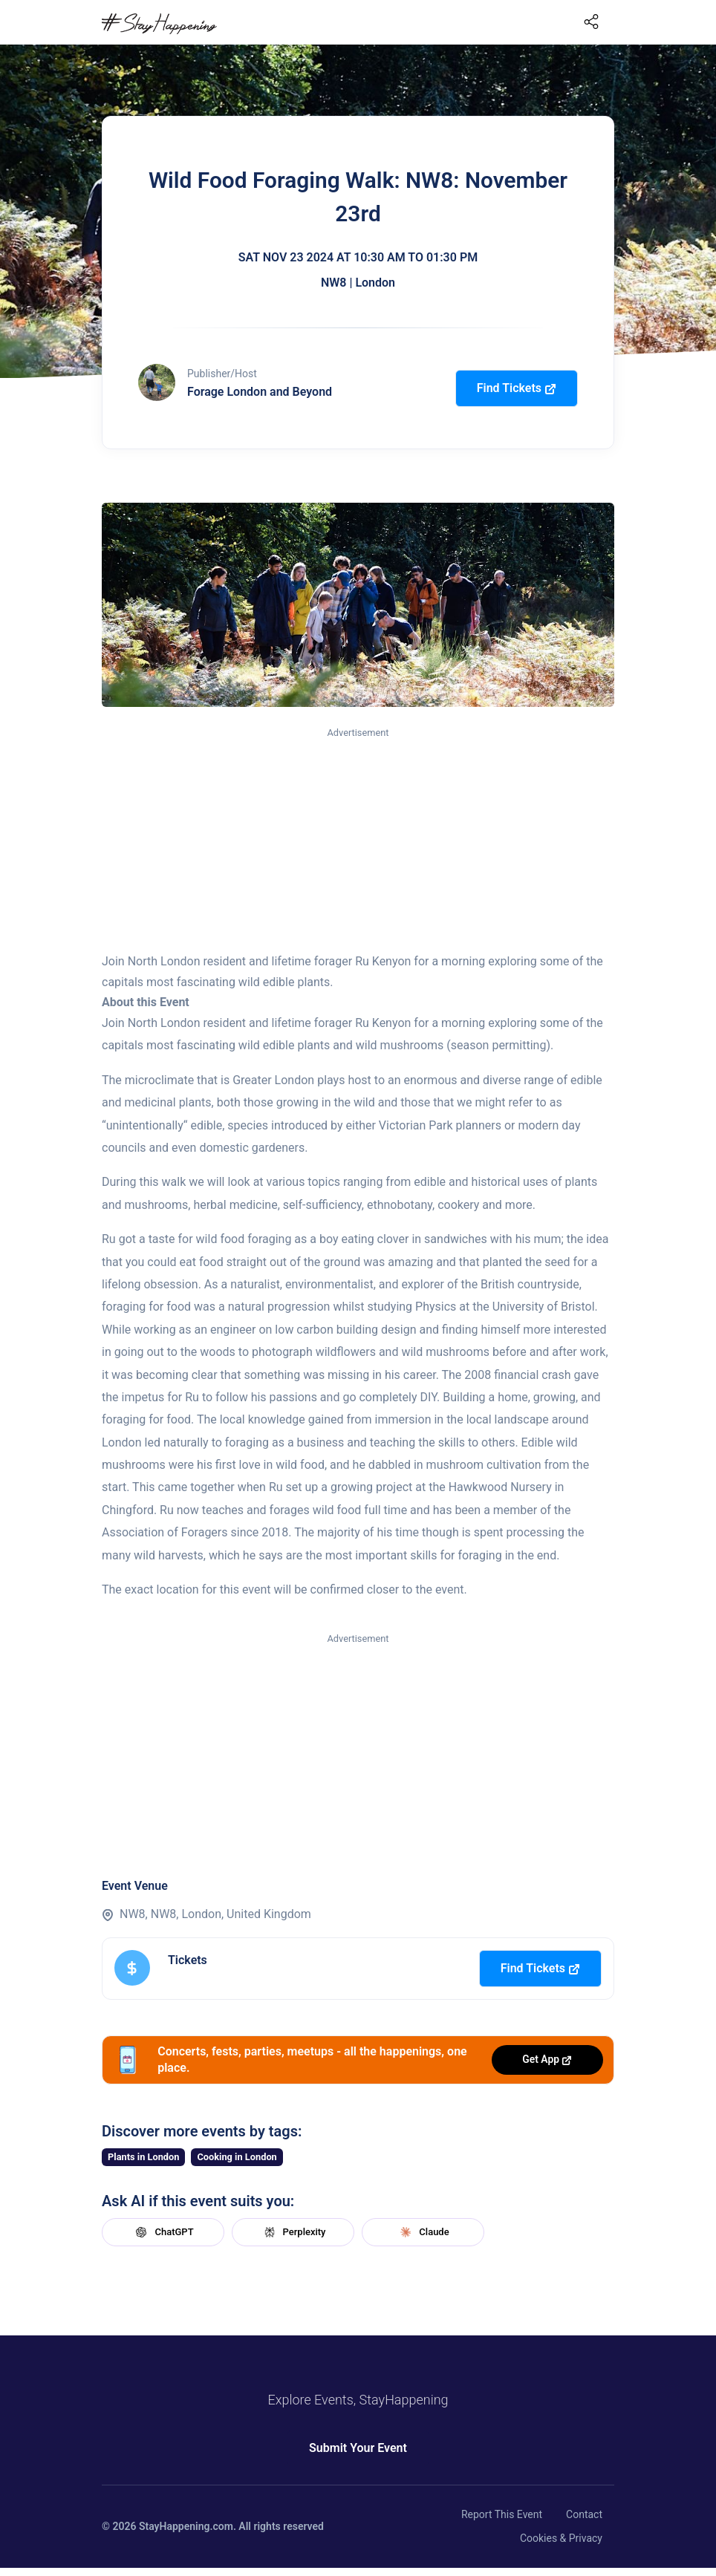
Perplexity (293, 2232)
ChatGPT (162, 2232)
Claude (423, 2232)
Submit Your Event (358, 2448)
